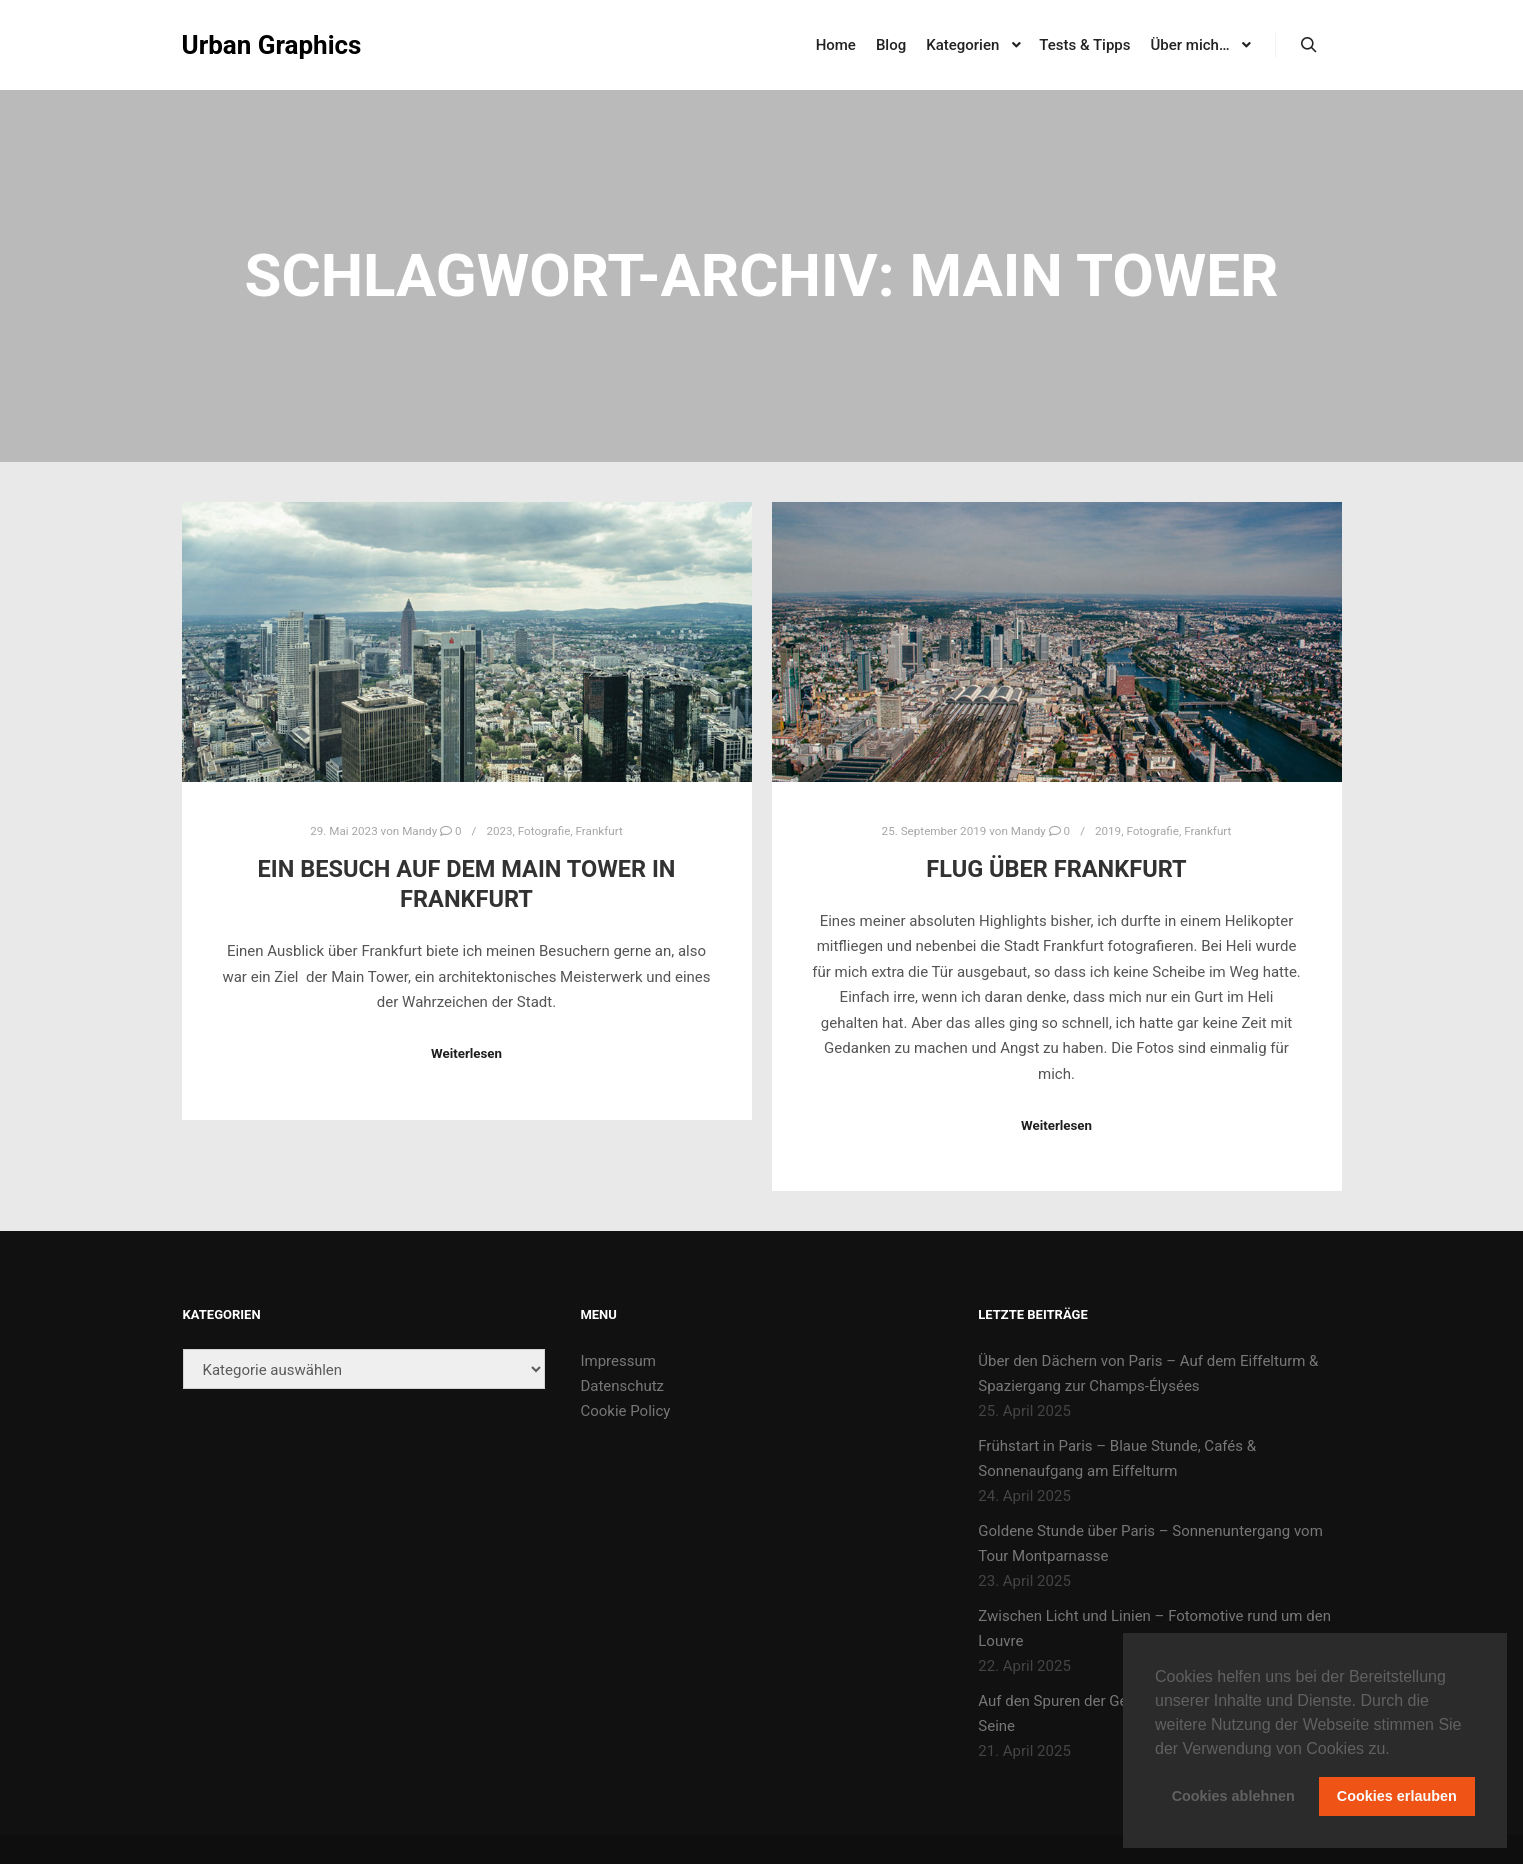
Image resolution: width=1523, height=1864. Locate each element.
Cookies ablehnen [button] (1233, 1796)
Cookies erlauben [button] (1397, 1796)
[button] (1397, 1750)
